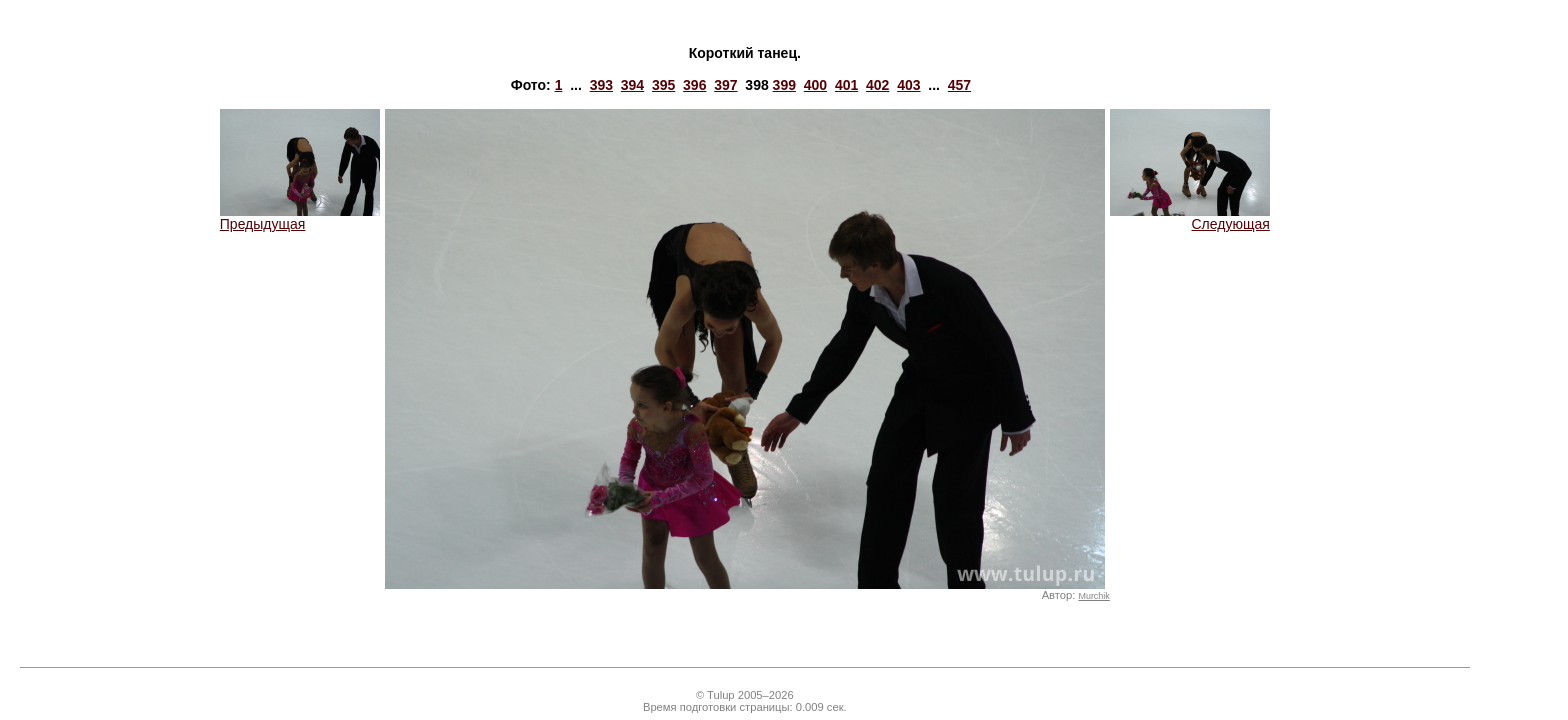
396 (694, 85)
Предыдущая (300, 217)
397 (725, 85)
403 (908, 85)
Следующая (1190, 217)
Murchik (1093, 596)
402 (877, 85)
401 (846, 85)
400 (815, 85)
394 (632, 85)
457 (959, 85)
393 (601, 85)
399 (784, 85)
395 (663, 85)
